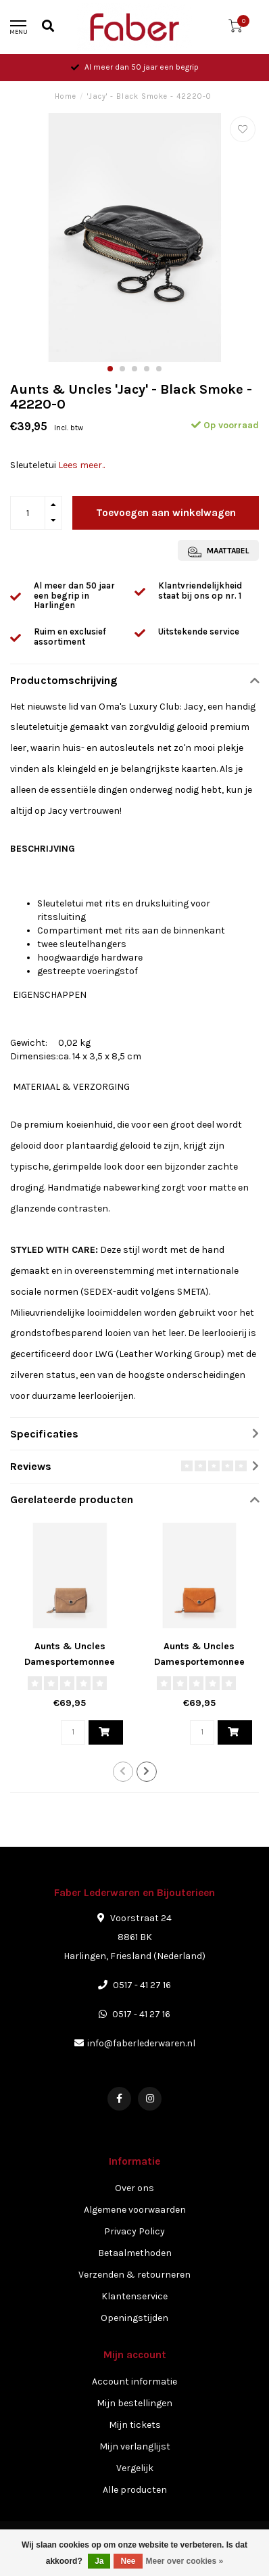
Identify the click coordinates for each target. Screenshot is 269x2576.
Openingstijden (134, 2318)
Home (65, 96)
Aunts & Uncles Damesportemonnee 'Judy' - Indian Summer (199, 1661)
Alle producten (135, 2490)
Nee (127, 2561)
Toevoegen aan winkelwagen (166, 513)
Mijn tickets (135, 2425)
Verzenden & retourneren (134, 2274)
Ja (99, 2561)
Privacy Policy (134, 2231)
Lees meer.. (81, 465)
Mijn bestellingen (134, 2403)
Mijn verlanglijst (134, 2446)
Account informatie (134, 2381)
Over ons (134, 2188)
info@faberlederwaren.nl (141, 2043)
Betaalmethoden (135, 2253)
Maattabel (218, 552)
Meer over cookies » (185, 2561)
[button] (110, 368)
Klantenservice (134, 2296)
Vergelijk (134, 2468)
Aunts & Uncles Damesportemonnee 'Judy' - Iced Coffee (69, 1661)
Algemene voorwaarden (135, 2209)
